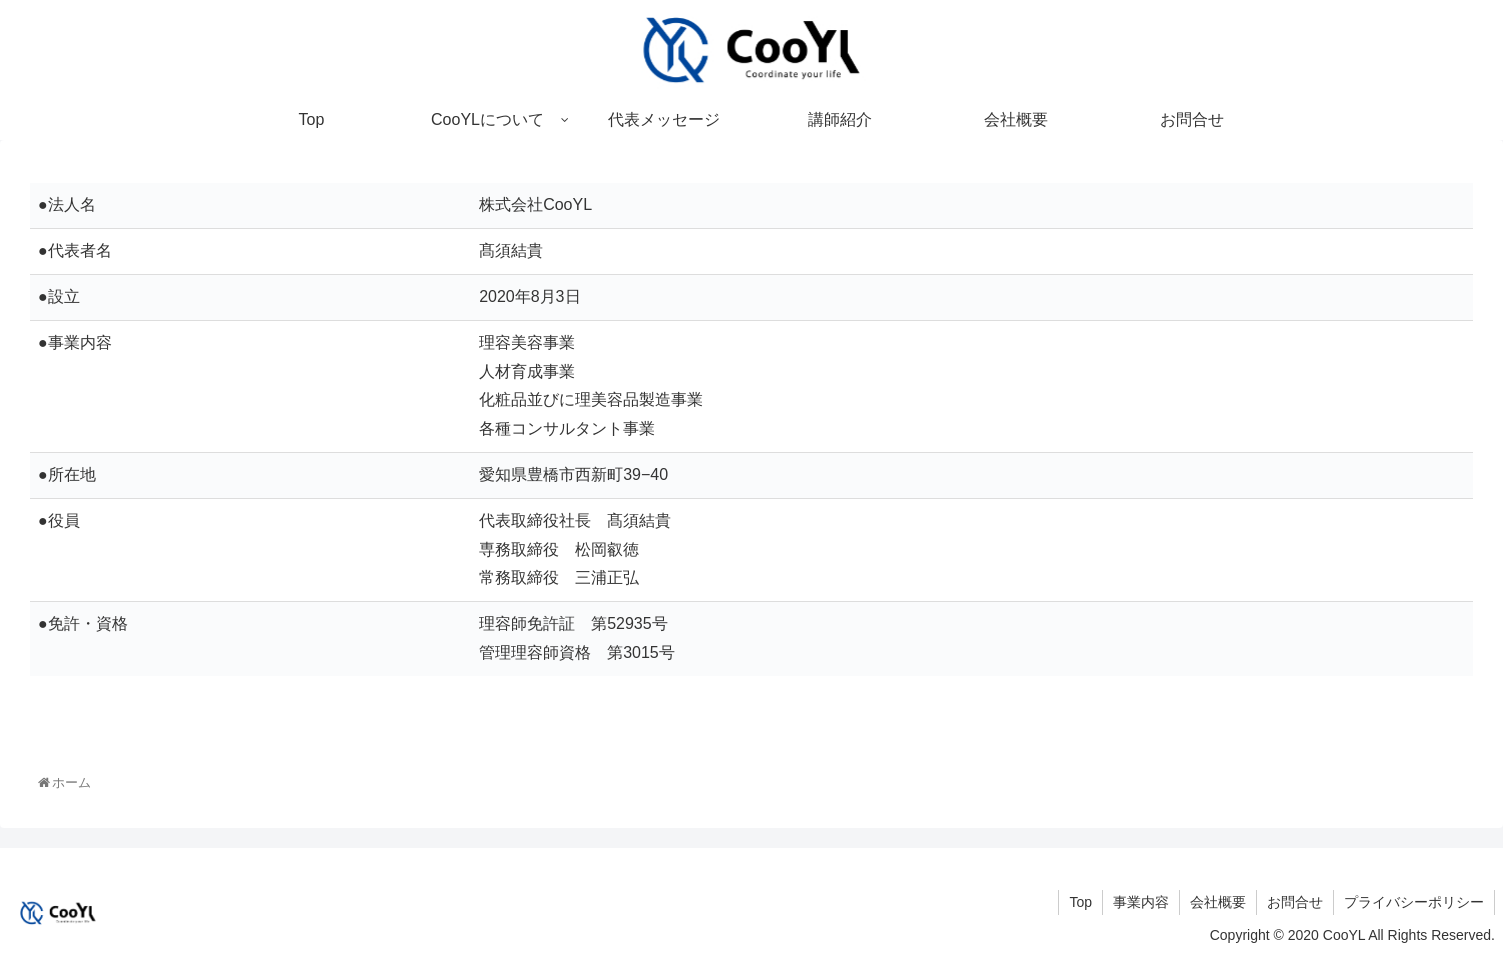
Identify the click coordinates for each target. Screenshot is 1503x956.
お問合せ (1295, 902)
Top (1080, 902)
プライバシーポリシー (1414, 902)
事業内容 (1141, 902)
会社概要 (1218, 902)
